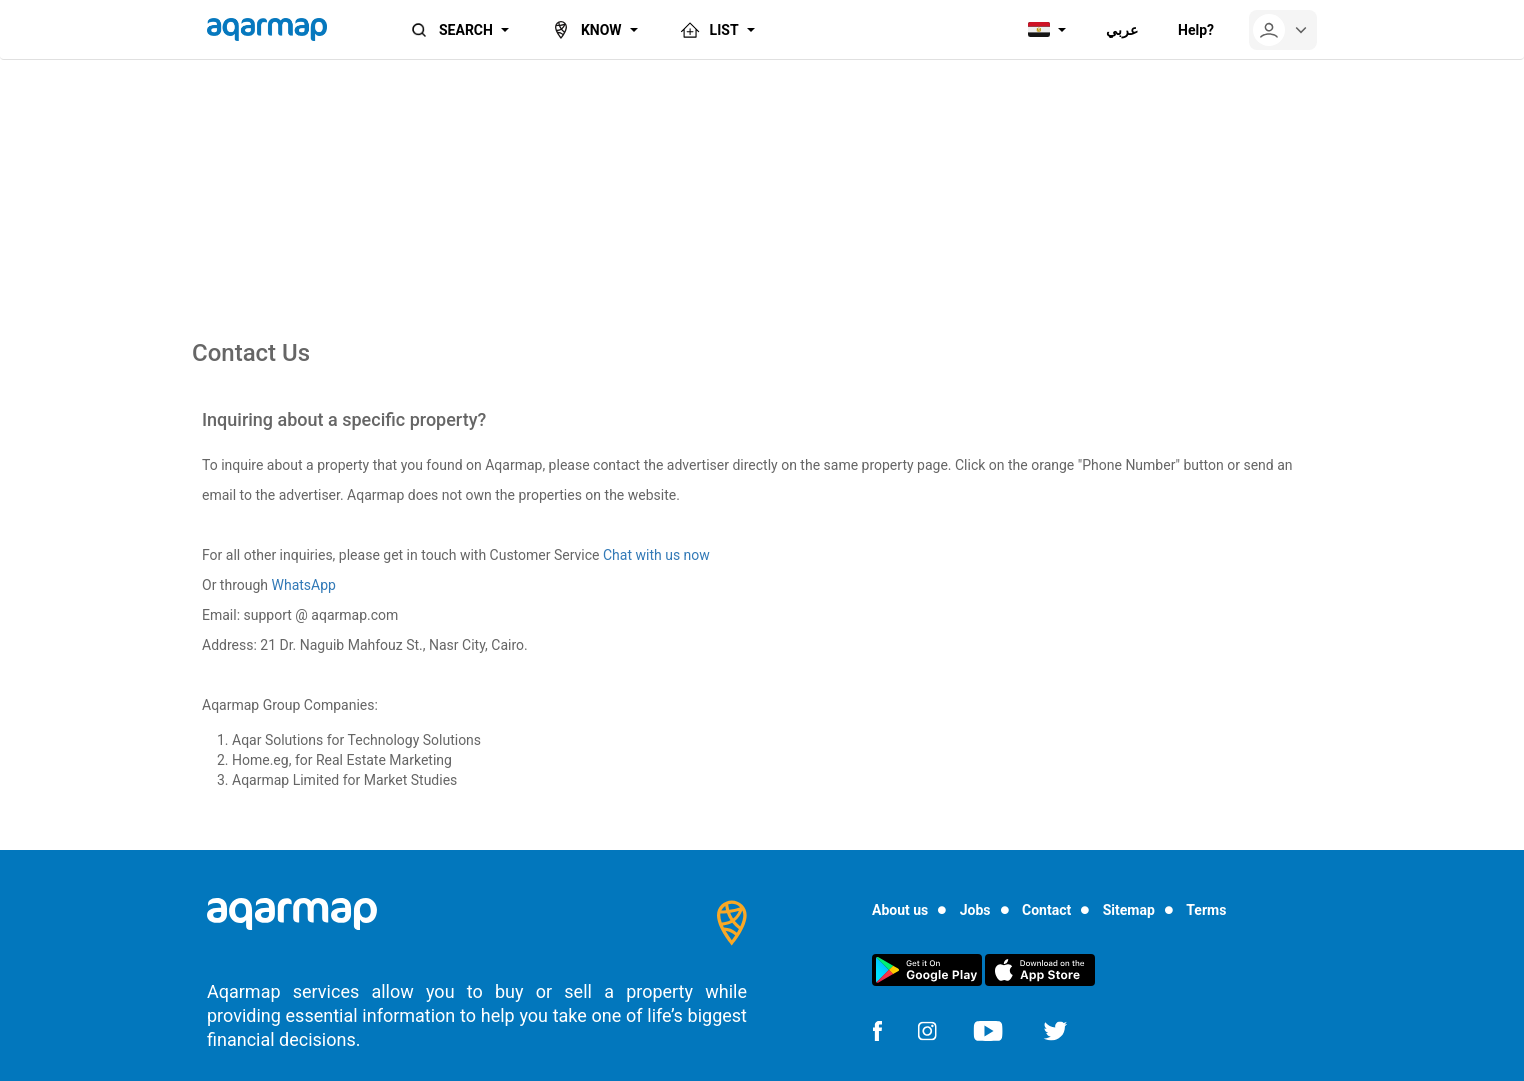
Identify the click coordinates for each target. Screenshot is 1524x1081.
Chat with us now (656, 555)
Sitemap (1129, 910)
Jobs (975, 910)
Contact (1046, 910)
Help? (1196, 30)
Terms (1206, 910)
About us (900, 910)
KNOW (585, 30)
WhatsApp (304, 585)
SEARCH (450, 30)
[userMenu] (1283, 30)
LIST (708, 30)
